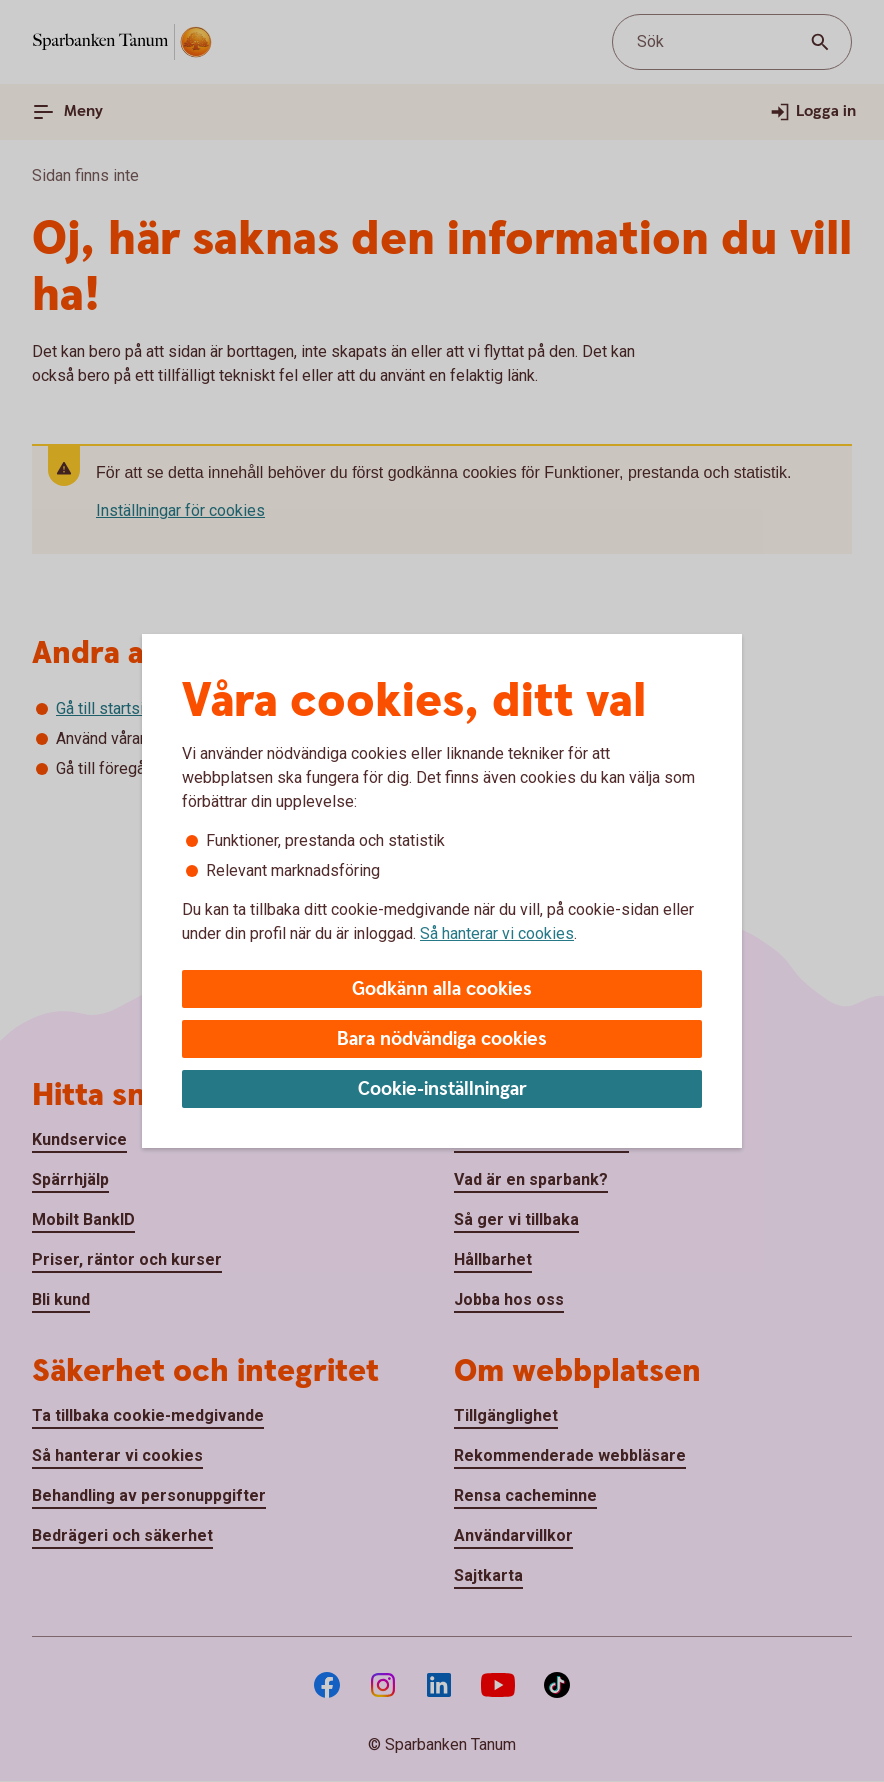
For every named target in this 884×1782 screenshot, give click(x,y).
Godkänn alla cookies (442, 989)
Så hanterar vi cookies (497, 933)
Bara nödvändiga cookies (442, 1039)
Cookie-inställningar (442, 1089)
